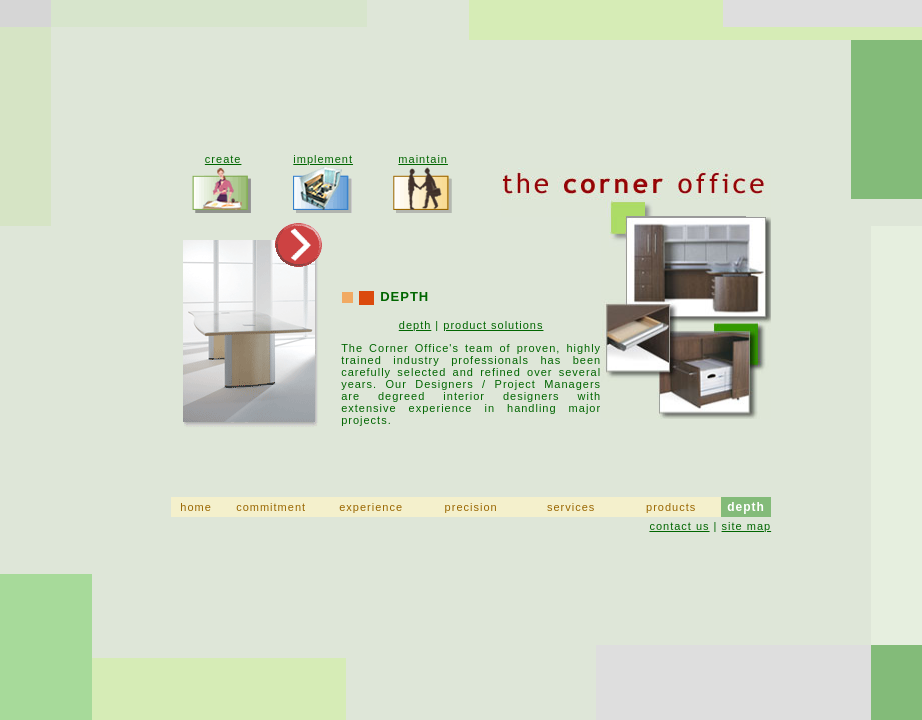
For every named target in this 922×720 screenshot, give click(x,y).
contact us (679, 526)
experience (371, 507)
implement (323, 159)
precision (471, 507)
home (196, 507)
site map (747, 526)
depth (415, 325)
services (571, 507)
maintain (423, 159)
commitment (271, 507)
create (223, 159)
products (671, 507)
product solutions (493, 325)
